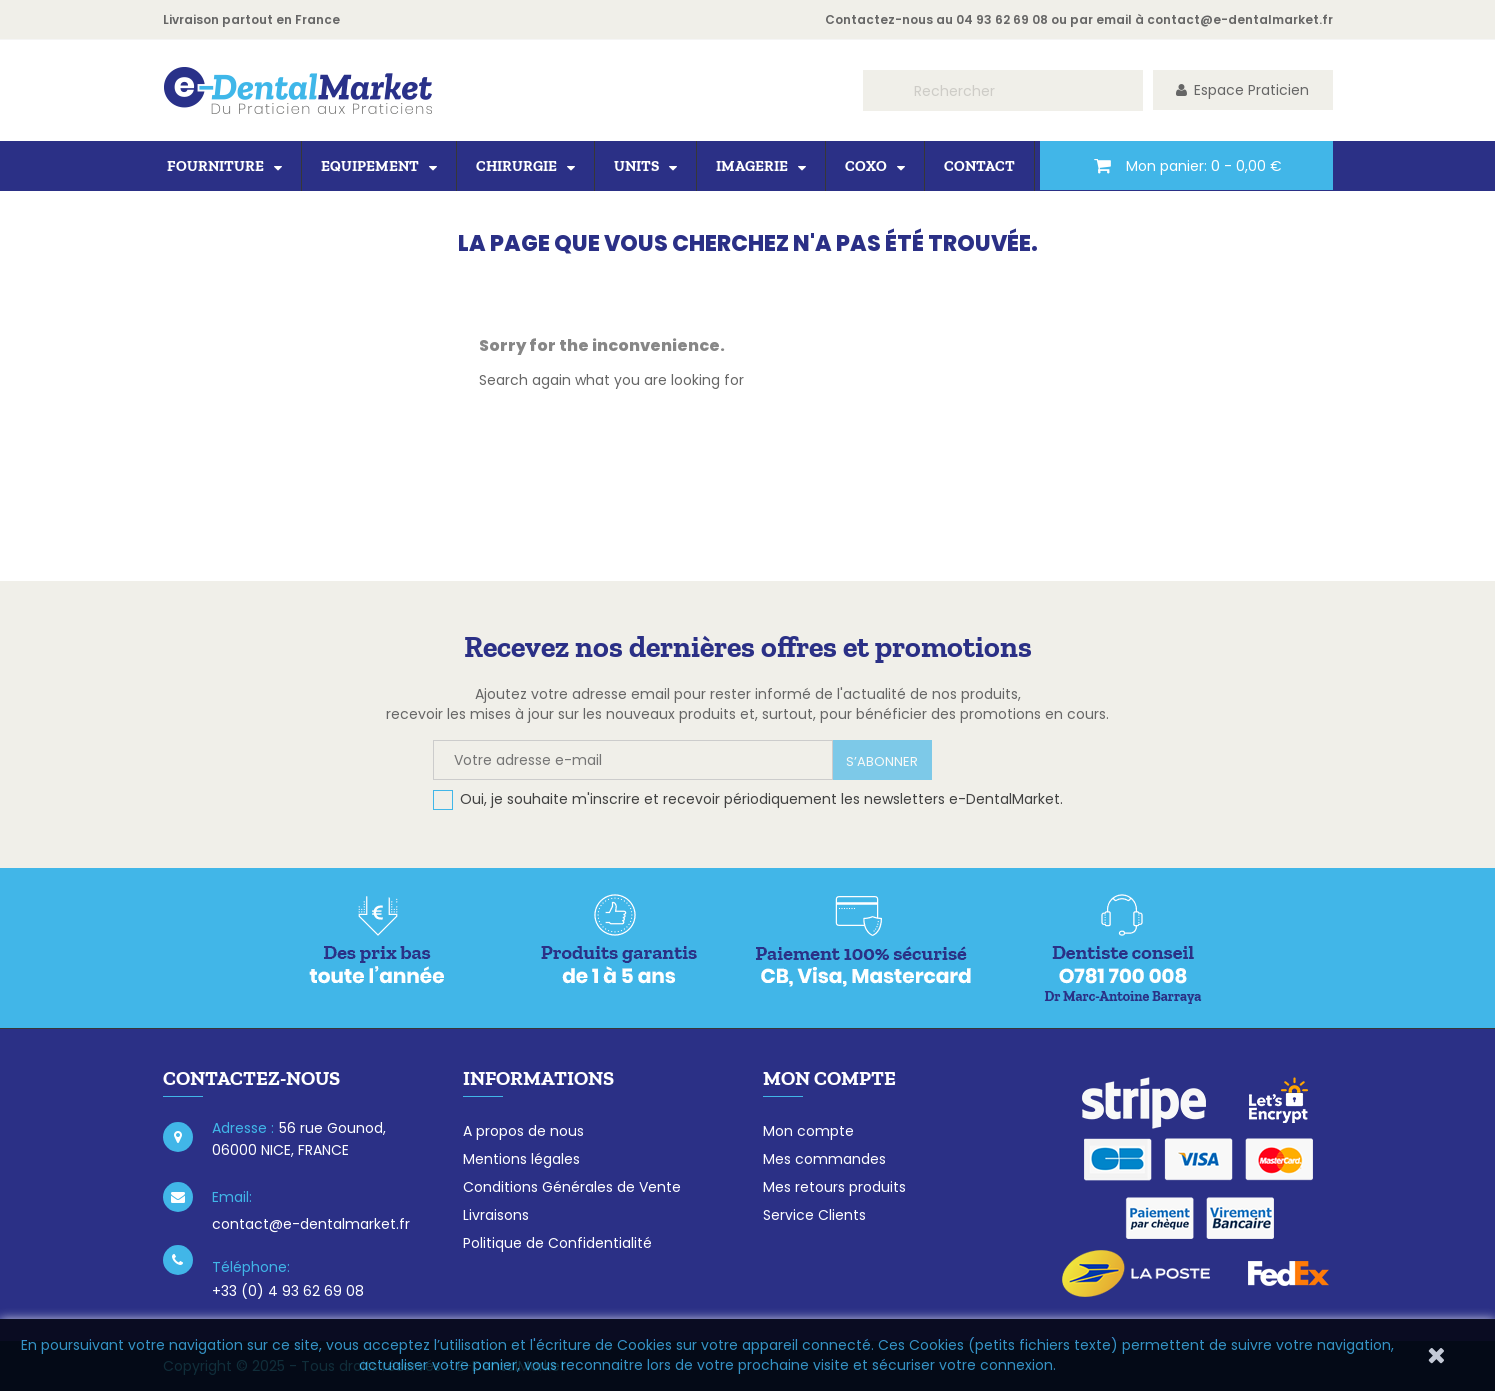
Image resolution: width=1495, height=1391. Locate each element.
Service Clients (814, 1215)
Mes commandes (824, 1159)
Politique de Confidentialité (557, 1243)
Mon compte (808, 1131)
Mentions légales (521, 1159)
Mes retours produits (834, 1187)
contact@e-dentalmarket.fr (1240, 19)
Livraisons (496, 1215)
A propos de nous (523, 1131)
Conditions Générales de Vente (572, 1187)
